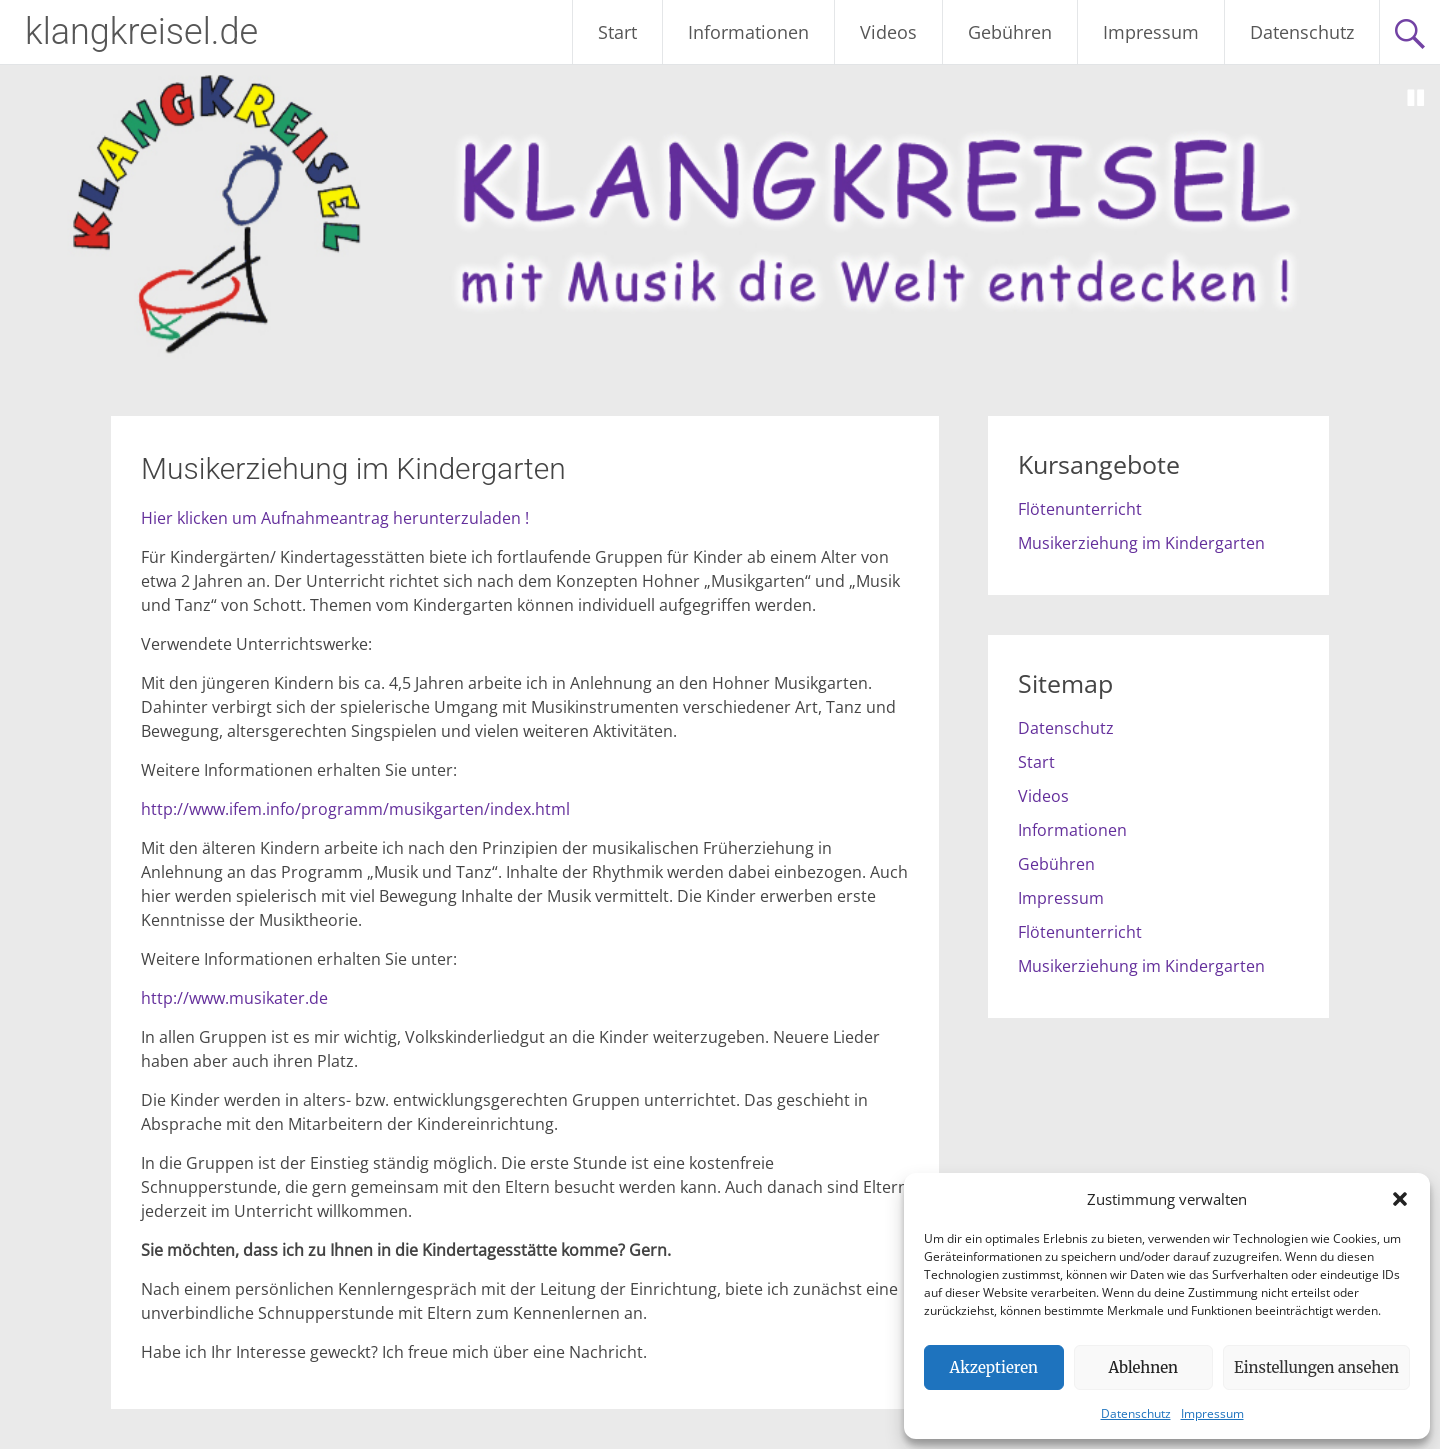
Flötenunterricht (1080, 509)
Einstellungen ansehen (1316, 1367)
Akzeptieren (994, 1367)
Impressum (1212, 1413)
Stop (1416, 98)
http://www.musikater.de (234, 998)
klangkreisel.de (141, 32)
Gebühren (1010, 32)
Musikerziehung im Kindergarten (1141, 543)
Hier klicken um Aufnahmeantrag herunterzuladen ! (335, 518)
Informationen (748, 32)
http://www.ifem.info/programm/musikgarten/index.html (355, 809)
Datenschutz (1136, 1413)
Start (617, 32)
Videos (888, 32)
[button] (1400, 1199)
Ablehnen (1143, 1367)
